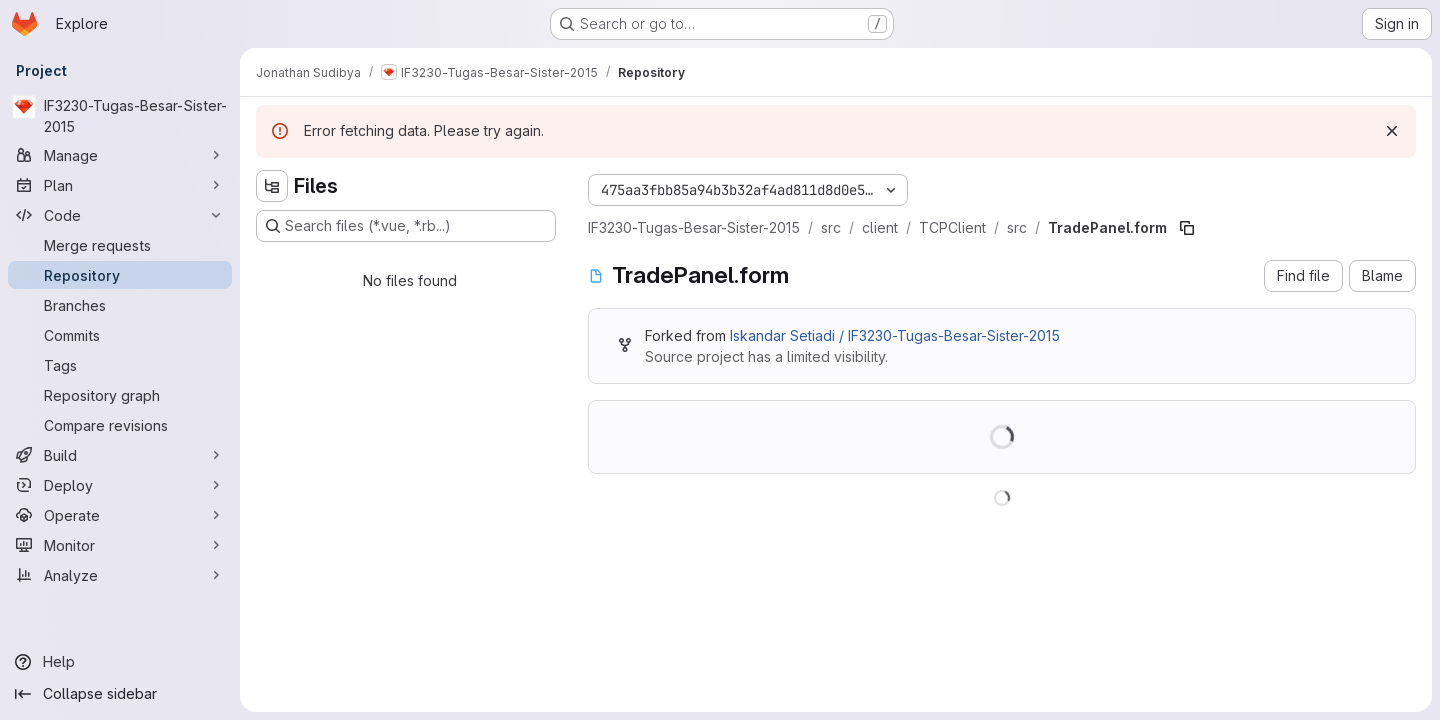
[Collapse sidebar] (120, 694)
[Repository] (120, 275)
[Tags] (120, 365)
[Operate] (120, 515)
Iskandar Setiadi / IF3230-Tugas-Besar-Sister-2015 (895, 335)
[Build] (120, 455)
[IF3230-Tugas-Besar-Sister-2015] (120, 116)
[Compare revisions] (120, 425)
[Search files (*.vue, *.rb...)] (406, 226)
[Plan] (120, 185)
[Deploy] (120, 485)
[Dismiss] (1392, 131)
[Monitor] (120, 545)
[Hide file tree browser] (272, 186)
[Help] (120, 662)
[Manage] (120, 155)
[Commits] (120, 335)
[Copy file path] (1187, 228)
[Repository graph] (120, 395)
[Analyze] (120, 575)
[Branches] (120, 305)
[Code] (120, 215)
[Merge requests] (120, 245)
